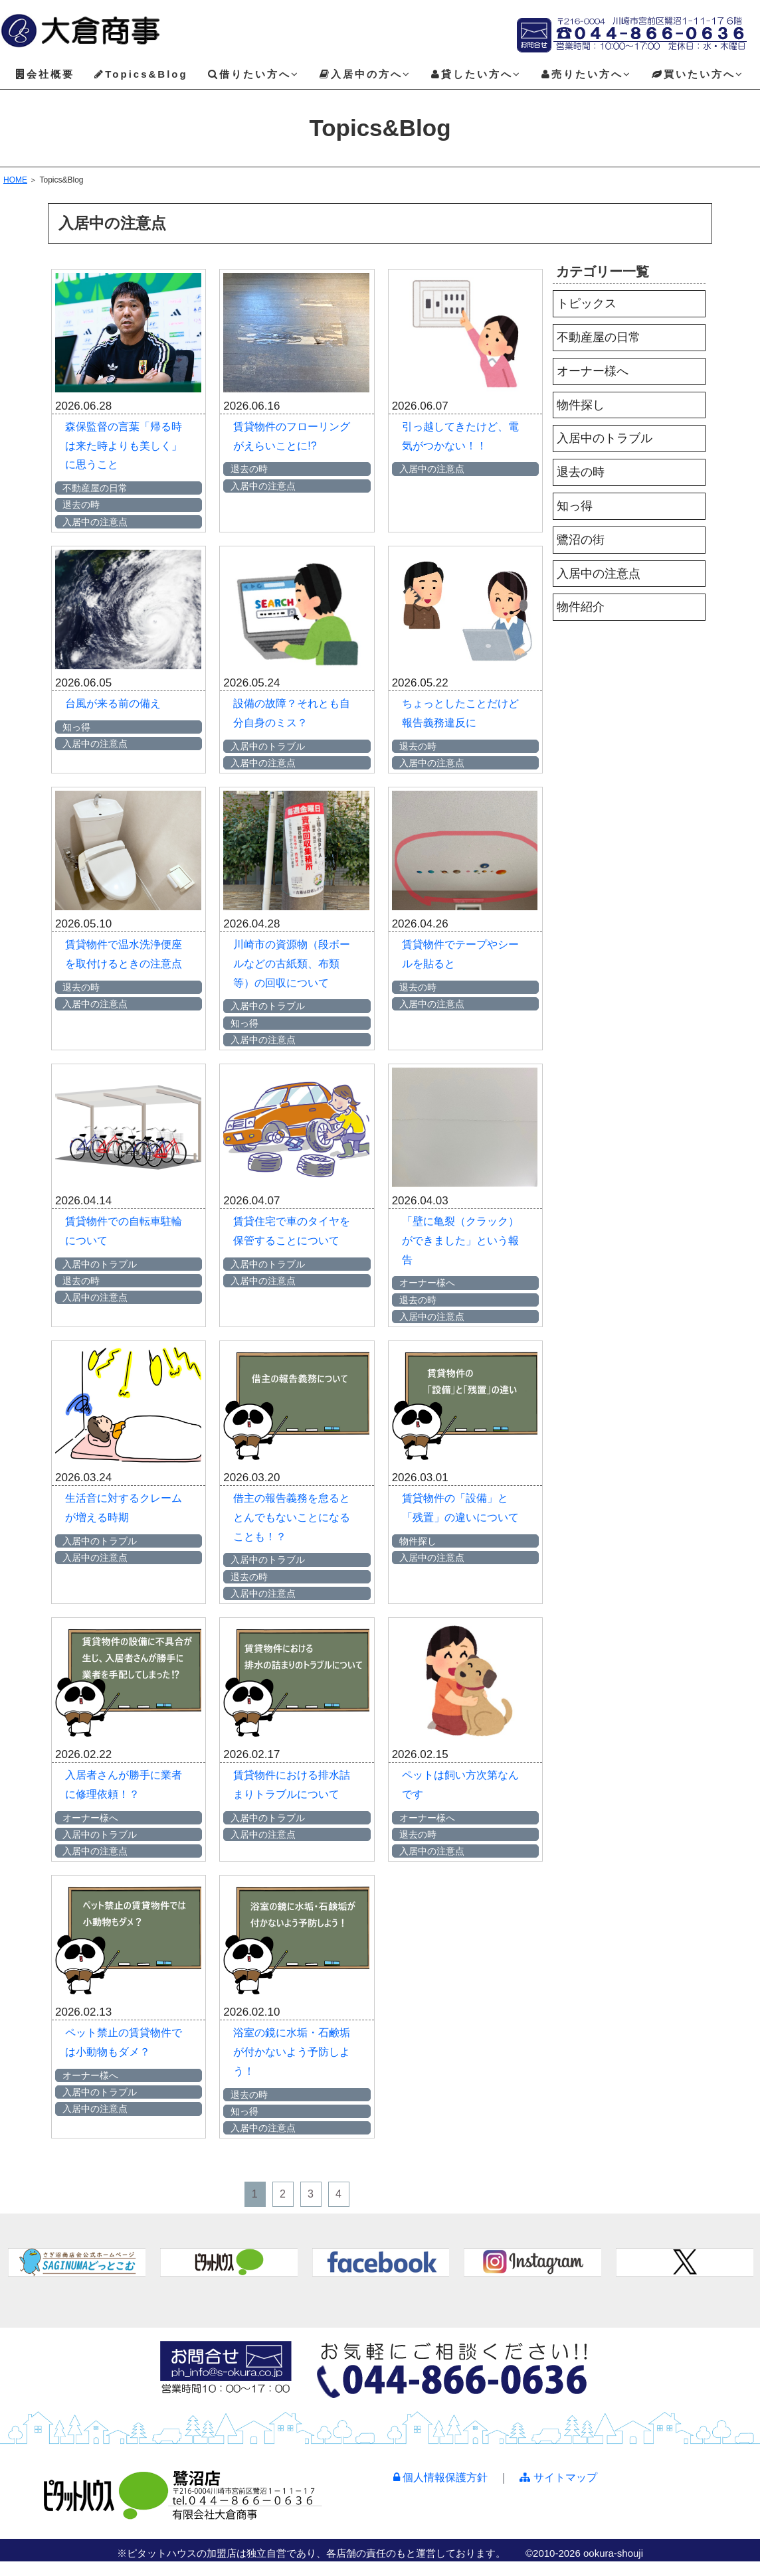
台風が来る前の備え (113, 703)
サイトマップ (558, 2477)
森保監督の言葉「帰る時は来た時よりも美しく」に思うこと (123, 446)
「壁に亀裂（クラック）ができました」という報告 (460, 1240)
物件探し (581, 405)
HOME (15, 180)
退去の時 (581, 472)
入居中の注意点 (598, 573)
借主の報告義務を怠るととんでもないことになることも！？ (291, 1517)
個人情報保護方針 (440, 2477)
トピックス (587, 303)
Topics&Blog (140, 74)
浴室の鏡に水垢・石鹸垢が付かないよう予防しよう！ (291, 2052)
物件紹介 (581, 606)
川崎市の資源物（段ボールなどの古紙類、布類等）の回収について (291, 964)
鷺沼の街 (581, 539)
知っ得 (575, 506)
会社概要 (45, 74)
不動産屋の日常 (598, 337)
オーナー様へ (592, 371)
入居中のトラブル (604, 438)
